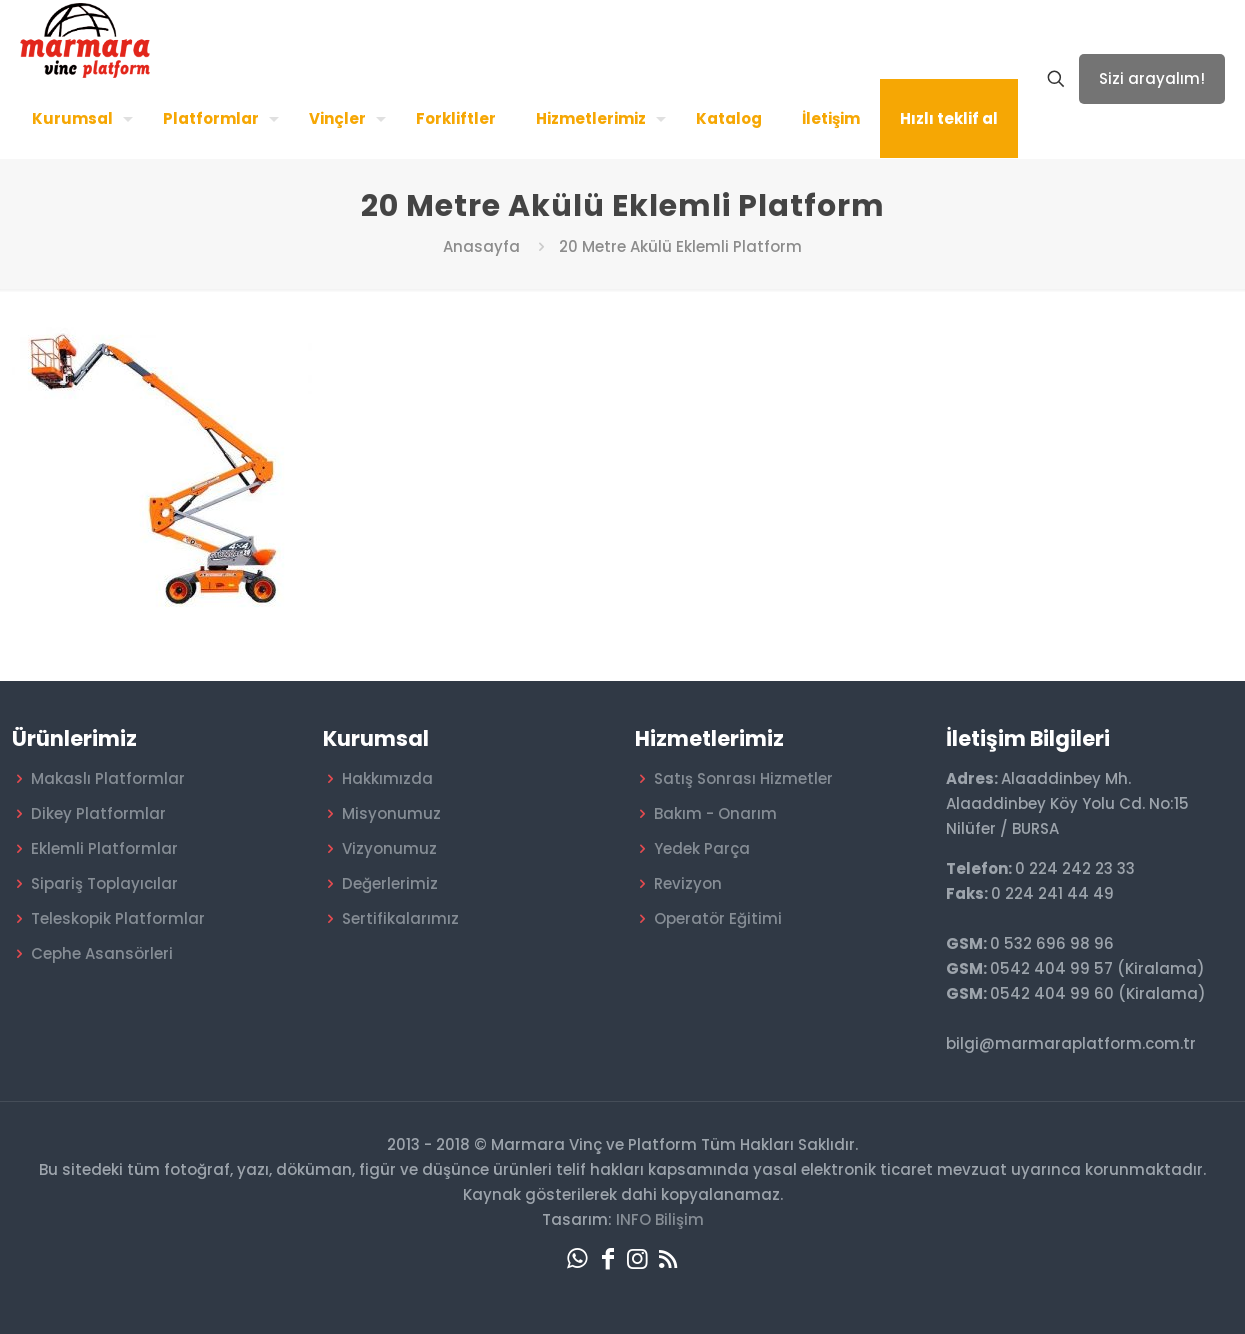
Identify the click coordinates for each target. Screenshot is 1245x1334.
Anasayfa (481, 246)
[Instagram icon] (638, 1258)
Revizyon (688, 883)
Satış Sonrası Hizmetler (743, 778)
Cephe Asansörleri (102, 953)
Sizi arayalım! (1152, 78)
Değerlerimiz (390, 883)
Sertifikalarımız (400, 918)
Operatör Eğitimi (718, 918)
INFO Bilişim (660, 1219)
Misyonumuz (391, 813)
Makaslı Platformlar (108, 778)
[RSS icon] (668, 1258)
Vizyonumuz (389, 848)
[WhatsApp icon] (578, 1258)
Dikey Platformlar (98, 813)
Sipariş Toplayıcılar (104, 883)
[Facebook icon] (608, 1258)
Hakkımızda (387, 778)
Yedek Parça (702, 848)
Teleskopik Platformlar (118, 918)
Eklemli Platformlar (104, 848)
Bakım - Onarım (715, 813)
